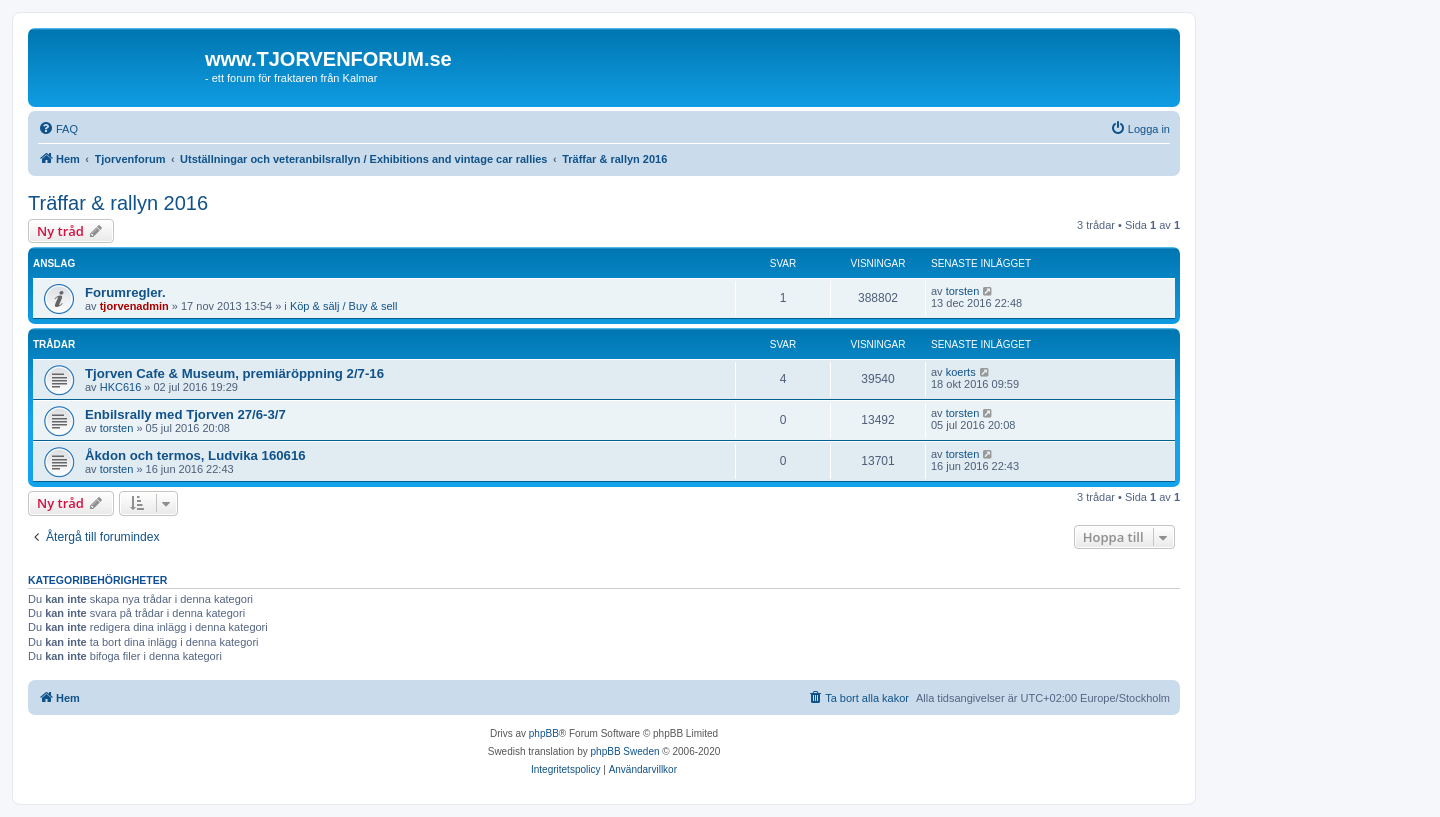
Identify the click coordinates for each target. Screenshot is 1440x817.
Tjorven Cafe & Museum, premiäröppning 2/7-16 (234, 373)
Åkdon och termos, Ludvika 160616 (195, 455)
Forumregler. (125, 292)
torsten (963, 291)
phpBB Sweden (625, 751)
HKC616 (121, 387)
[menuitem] (58, 129)
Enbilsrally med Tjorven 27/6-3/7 (185, 414)
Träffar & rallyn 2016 (118, 203)
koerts (961, 372)
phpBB (544, 733)
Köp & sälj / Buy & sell (344, 306)
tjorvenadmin (134, 306)
